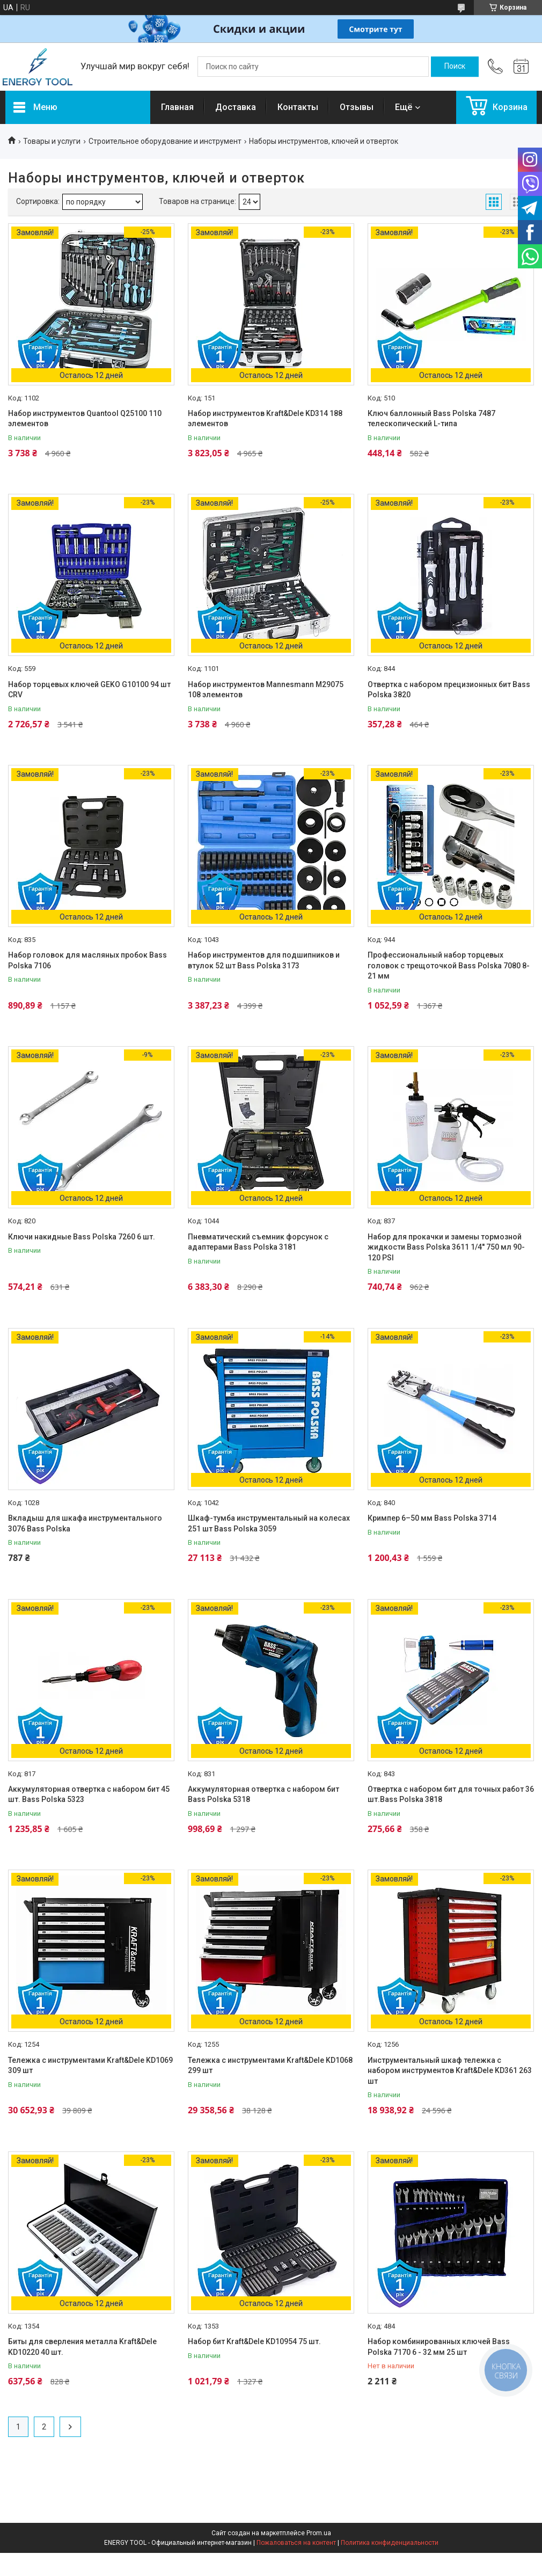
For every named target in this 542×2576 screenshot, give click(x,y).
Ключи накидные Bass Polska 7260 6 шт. (81, 1236)
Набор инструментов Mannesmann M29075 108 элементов (265, 689)
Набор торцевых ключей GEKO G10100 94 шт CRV (89, 689)
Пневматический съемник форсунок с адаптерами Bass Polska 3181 (258, 1242)
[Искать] (455, 66)
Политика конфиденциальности (389, 2542)
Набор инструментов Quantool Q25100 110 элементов (85, 418)
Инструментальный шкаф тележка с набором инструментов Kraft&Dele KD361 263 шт (450, 2070)
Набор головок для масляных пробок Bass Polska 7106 (87, 960)
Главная (177, 107)
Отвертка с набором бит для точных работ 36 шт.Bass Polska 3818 (451, 1794)
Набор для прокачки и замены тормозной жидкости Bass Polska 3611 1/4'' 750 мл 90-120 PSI (446, 1247)
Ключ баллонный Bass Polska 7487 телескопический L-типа (431, 418)
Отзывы (356, 107)
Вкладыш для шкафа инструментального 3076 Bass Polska (85, 1523)
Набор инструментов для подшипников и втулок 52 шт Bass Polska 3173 (264, 960)
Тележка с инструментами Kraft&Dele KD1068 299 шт (270, 2065)
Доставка (235, 107)
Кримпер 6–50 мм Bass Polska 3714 (432, 1518)
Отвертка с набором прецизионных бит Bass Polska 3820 (449, 689)
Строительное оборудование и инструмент (165, 141)
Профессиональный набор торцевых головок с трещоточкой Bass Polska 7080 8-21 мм (449, 965)
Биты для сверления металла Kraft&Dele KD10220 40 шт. (82, 2346)
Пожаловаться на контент (296, 2542)
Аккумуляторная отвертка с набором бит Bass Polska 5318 (263, 1794)
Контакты (297, 107)
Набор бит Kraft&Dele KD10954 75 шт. (254, 2341)
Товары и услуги (51, 141)
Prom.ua (318, 2533)
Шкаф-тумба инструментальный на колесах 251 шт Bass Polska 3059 (269, 1523)
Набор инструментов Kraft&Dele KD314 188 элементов (265, 418)
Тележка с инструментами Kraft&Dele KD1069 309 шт (90, 2065)
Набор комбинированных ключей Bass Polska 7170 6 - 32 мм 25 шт (439, 2346)
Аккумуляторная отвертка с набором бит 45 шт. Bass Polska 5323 (89, 1794)
